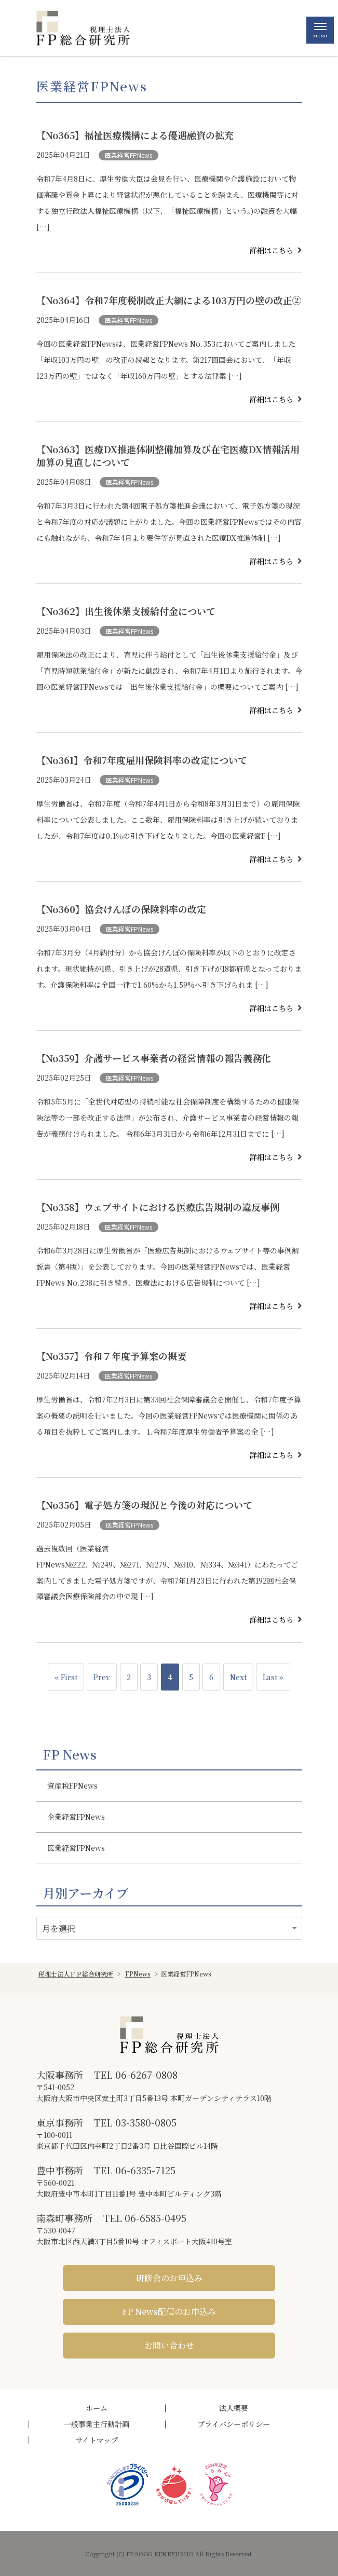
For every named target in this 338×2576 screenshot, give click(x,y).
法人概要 (233, 2408)
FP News (70, 1754)
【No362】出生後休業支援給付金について (125, 611)
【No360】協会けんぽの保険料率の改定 (121, 909)
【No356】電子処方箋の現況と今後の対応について (144, 1504)
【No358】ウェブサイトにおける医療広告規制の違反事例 (157, 1207)
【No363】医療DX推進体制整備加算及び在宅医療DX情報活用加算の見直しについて (168, 455)
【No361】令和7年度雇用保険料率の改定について (141, 760)
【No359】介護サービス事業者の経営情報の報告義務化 (153, 1058)
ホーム (96, 2408)
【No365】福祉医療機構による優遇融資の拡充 (135, 135)
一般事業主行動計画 (96, 2424)
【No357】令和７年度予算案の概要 (111, 1355)
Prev (101, 1677)
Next (238, 1677)
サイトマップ (96, 2440)
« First (66, 1677)
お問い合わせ (169, 2345)
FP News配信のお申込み (169, 2312)
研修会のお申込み (169, 2278)
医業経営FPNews (128, 155)
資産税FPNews (72, 1785)
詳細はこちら (271, 250)
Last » (273, 1677)
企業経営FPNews (76, 1816)
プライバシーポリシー (233, 2424)
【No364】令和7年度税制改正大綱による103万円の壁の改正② (169, 300)
